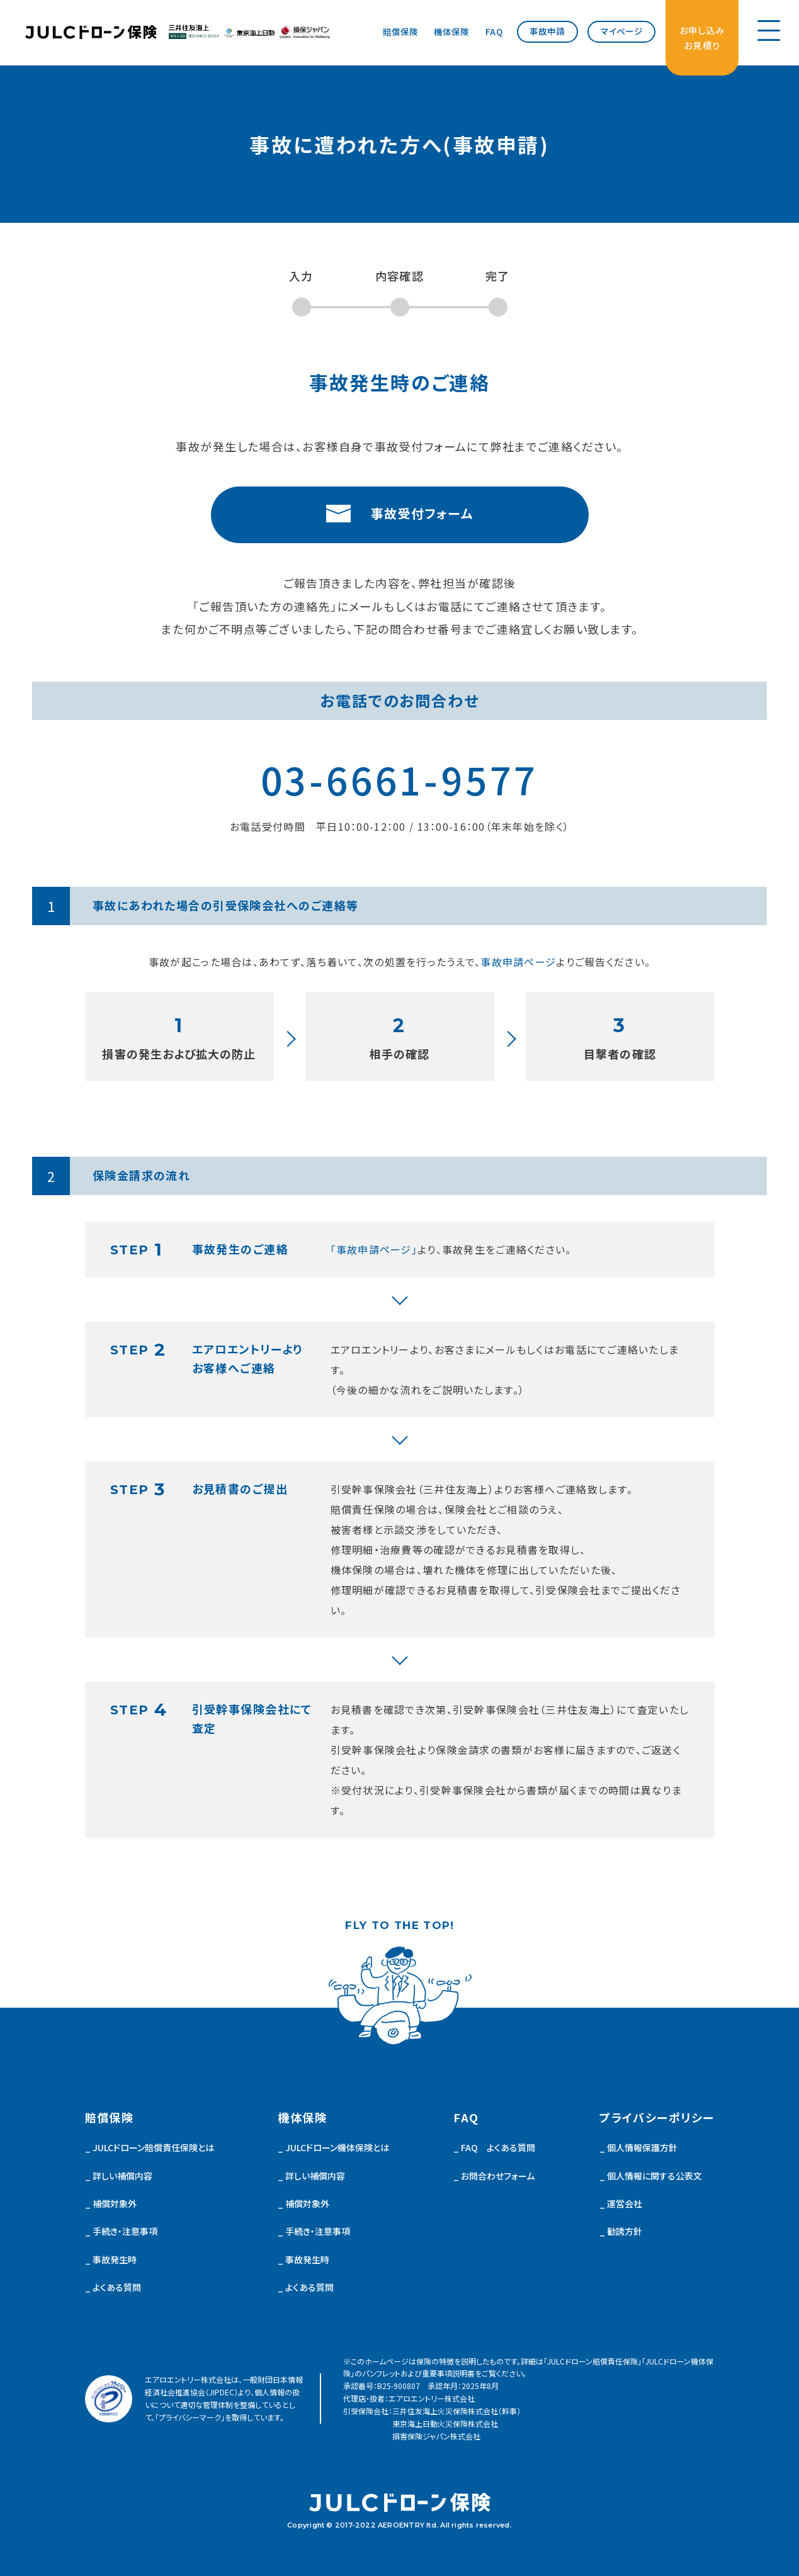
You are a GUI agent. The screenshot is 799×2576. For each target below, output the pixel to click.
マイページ (622, 31)
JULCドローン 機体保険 (91, 31)
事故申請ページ (518, 961)
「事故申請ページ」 (374, 1249)
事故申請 (547, 31)
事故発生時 (115, 2259)
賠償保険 (400, 31)
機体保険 (451, 31)
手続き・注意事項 (125, 2231)
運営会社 (624, 2203)
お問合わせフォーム (498, 2175)
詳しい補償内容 (122, 2175)
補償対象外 (115, 2203)
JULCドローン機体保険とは (337, 2147)
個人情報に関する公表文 (654, 2175)
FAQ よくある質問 (498, 2147)
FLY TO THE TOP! (399, 1926)
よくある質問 (117, 2287)
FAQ (494, 31)
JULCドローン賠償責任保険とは (153, 2147)
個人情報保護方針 (642, 2147)
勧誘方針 (624, 2231)
